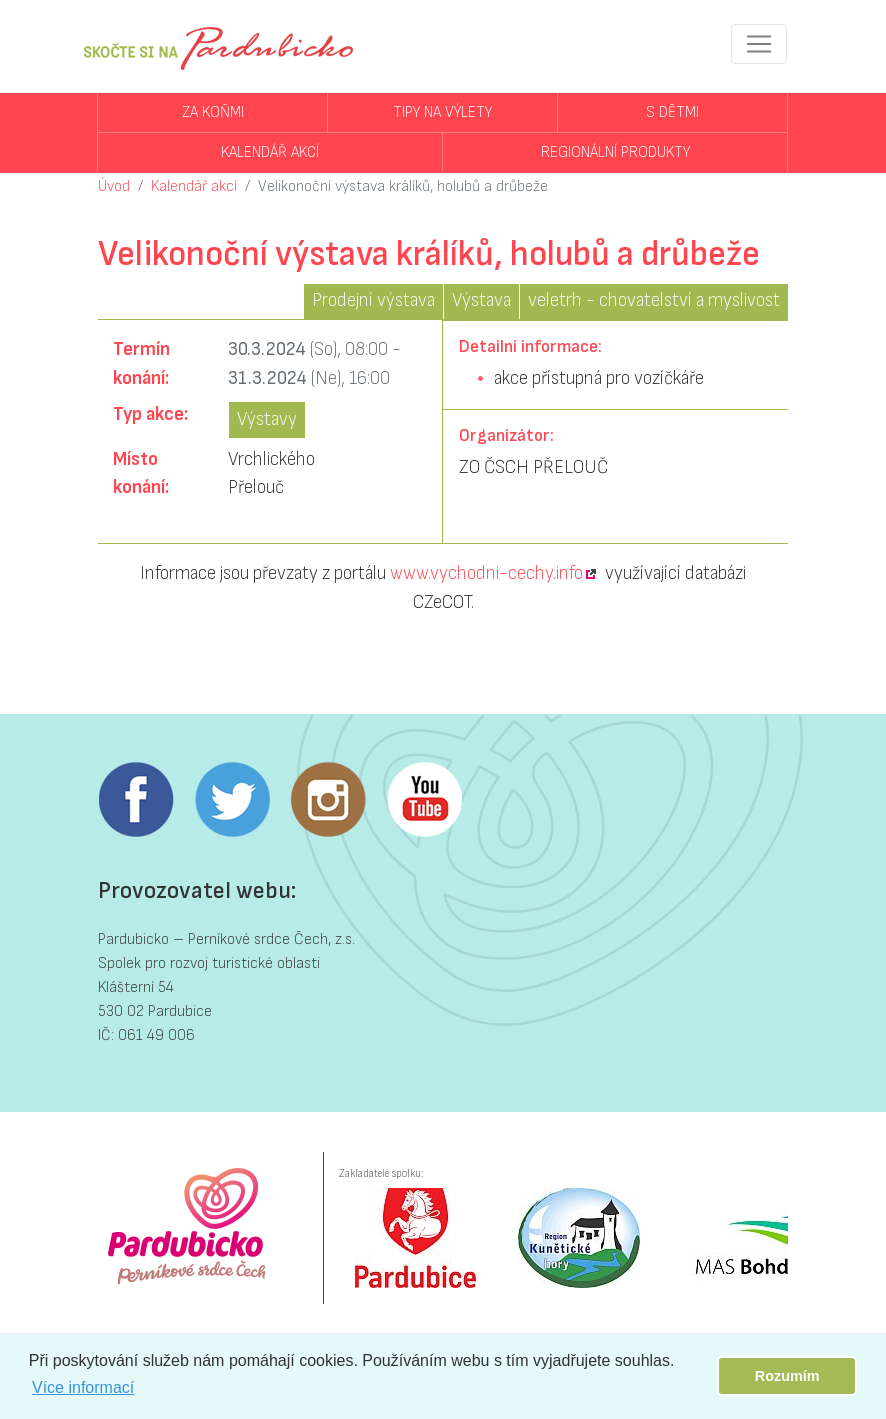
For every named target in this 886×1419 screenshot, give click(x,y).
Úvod (114, 186)
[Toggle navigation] (759, 44)
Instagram (328, 800)
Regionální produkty (615, 152)
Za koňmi (213, 112)
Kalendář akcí (270, 152)
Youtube (424, 800)
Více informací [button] (83, 1387)
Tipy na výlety (442, 112)
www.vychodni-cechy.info (486, 573)
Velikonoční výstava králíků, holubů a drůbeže (403, 186)
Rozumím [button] (787, 1376)
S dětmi (672, 112)
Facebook (136, 800)
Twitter (232, 800)
